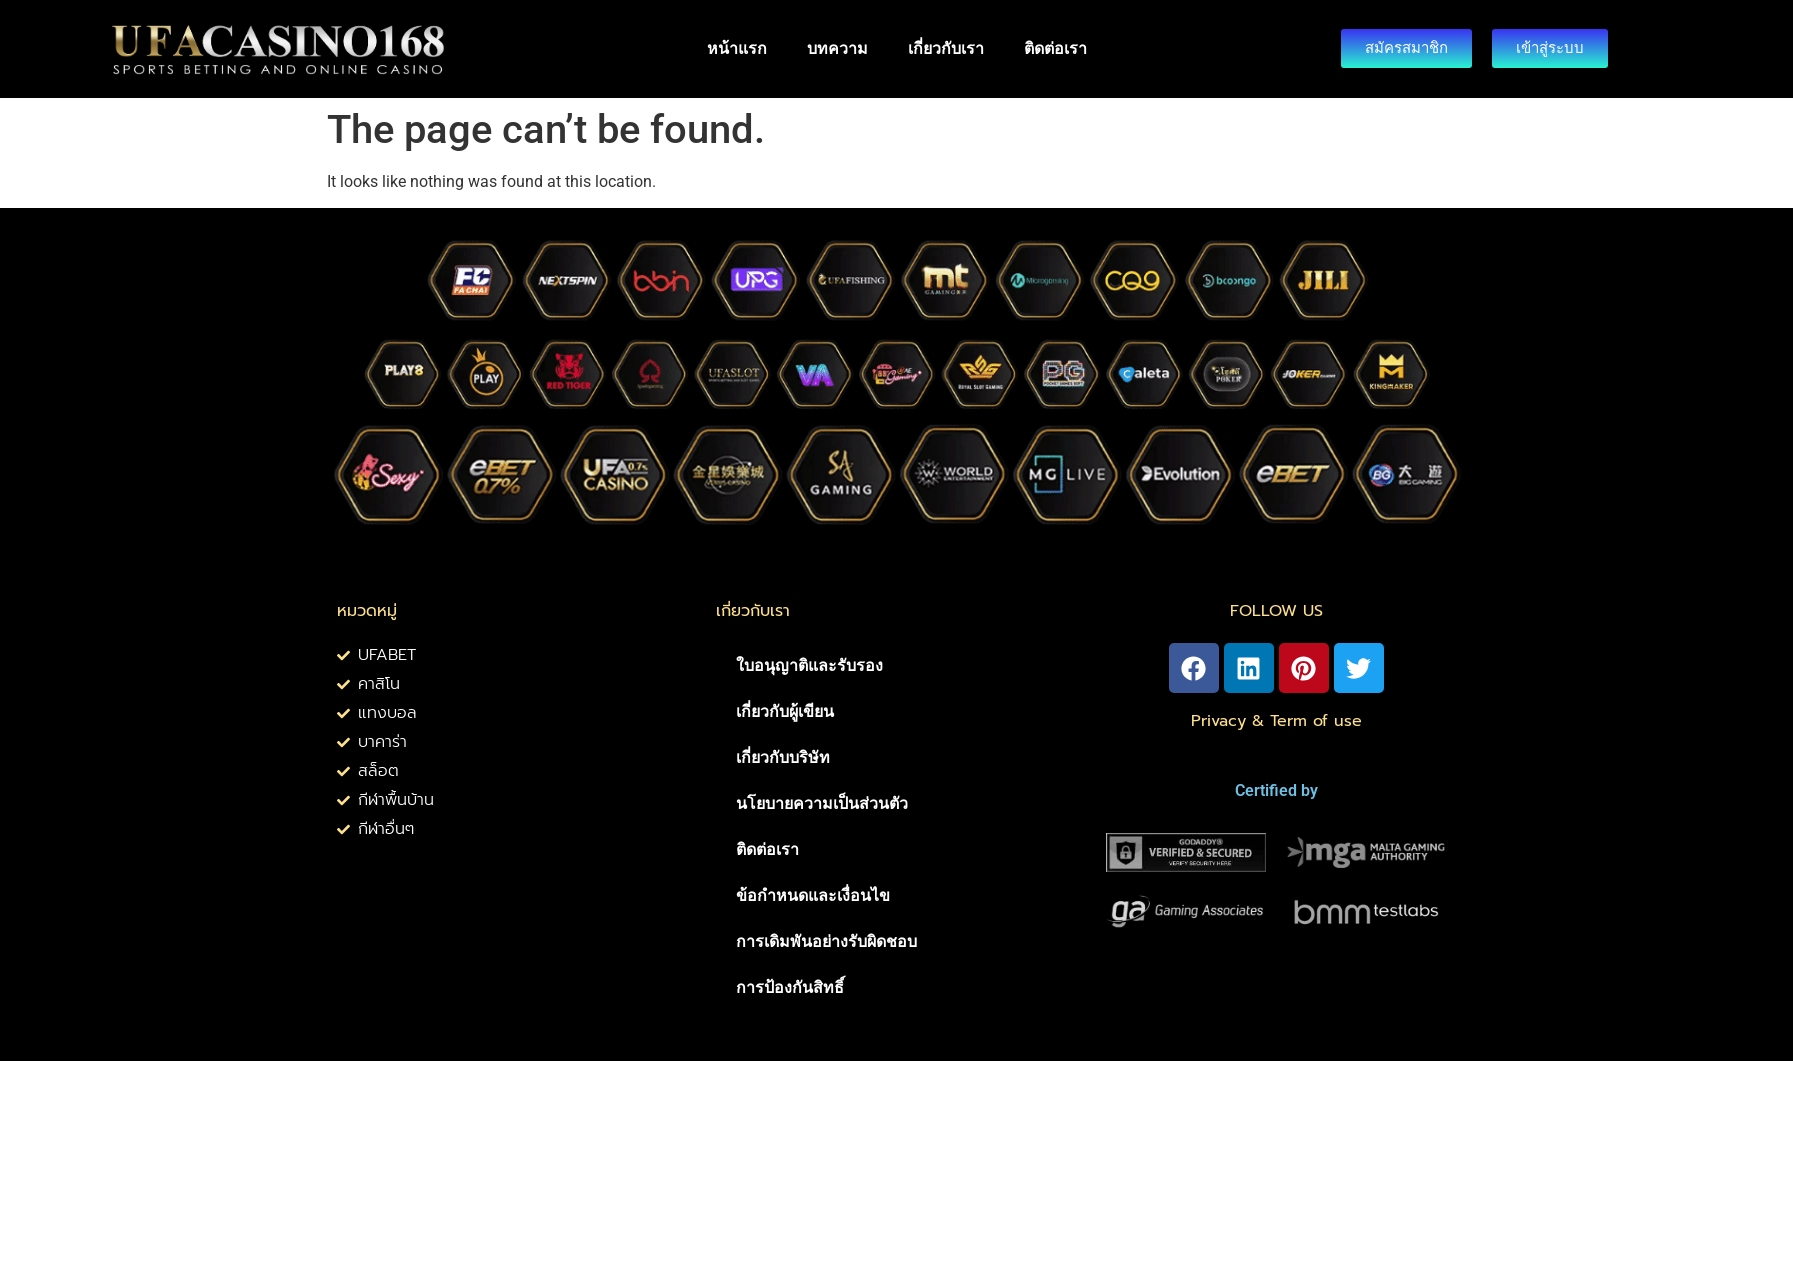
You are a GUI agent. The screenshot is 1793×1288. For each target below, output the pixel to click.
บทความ (837, 48)
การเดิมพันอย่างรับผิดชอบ (826, 941)
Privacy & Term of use (1276, 721)
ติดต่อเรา (1055, 48)
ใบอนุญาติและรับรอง (809, 665)
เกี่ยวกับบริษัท (783, 757)
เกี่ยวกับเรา (946, 48)
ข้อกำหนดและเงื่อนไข (813, 895)
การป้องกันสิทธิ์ (790, 987)
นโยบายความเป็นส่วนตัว (822, 803)
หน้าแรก (737, 48)
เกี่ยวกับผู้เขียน (785, 711)
